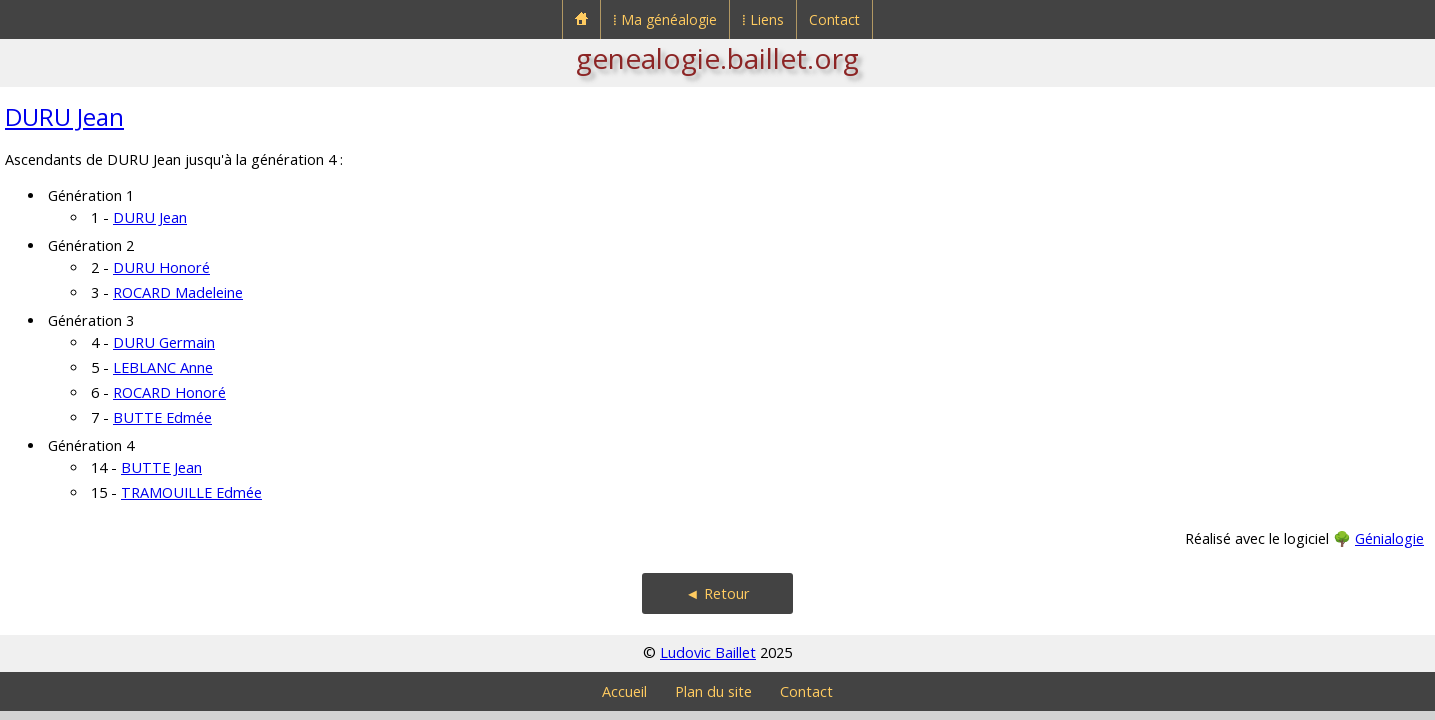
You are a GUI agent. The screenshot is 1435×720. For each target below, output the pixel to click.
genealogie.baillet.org (717, 58)
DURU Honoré (161, 267)
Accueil (624, 691)
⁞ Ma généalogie (665, 19)
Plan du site (713, 691)
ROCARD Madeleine (178, 292)
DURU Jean (64, 116)
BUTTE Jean (161, 467)
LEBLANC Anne (163, 367)
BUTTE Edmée (162, 417)
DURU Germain (164, 342)
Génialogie (1389, 538)
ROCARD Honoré (169, 392)
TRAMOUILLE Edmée (191, 492)
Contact (834, 19)
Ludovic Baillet (708, 652)
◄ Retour (717, 593)
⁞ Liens (763, 19)
